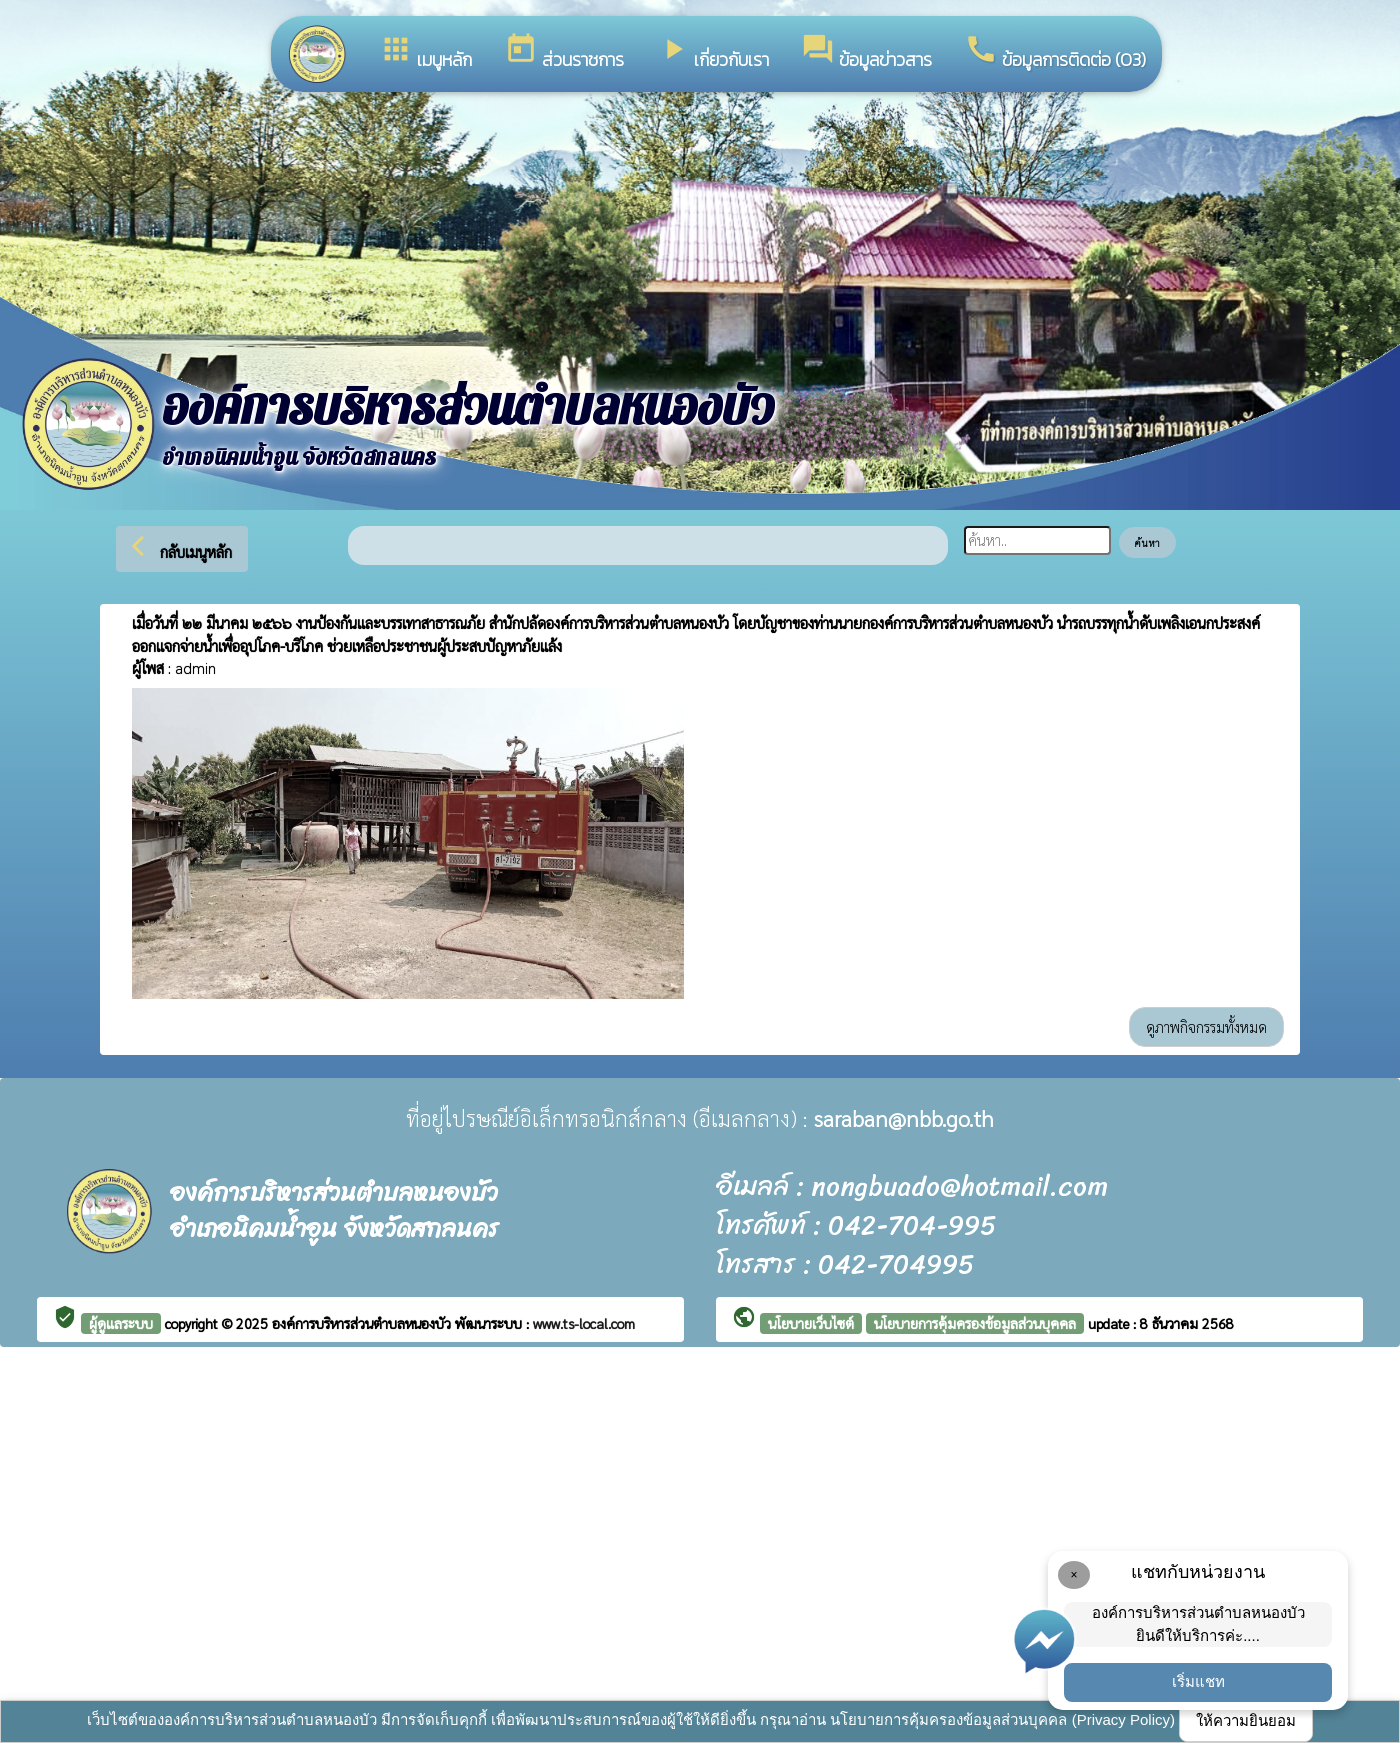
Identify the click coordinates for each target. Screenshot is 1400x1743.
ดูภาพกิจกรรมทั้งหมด (1206, 1026)
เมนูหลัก (425, 52)
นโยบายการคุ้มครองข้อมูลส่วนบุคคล (975, 1323)
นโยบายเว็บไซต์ (811, 1323)
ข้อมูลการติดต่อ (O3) (1055, 52)
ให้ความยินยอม (1246, 1720)
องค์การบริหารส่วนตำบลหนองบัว (363, 1323)
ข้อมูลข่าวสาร (866, 52)
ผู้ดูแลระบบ (121, 1323)
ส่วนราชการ (564, 52)
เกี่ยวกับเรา (712, 52)
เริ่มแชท (1198, 1681)
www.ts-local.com (584, 1323)
